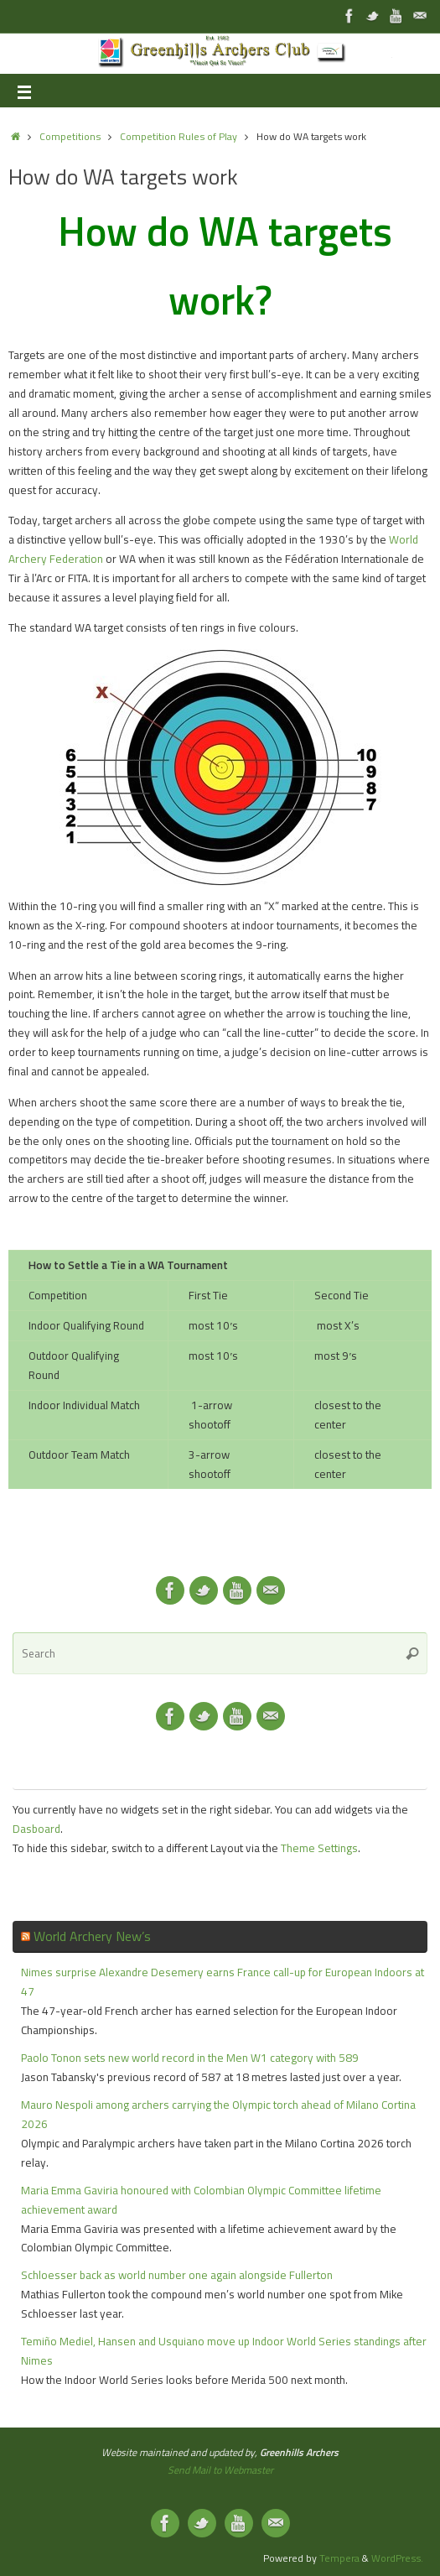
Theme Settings (319, 1848)
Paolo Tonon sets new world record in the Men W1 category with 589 (190, 2057)
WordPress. (397, 2558)
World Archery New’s (92, 1936)
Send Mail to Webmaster (220, 2470)
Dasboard (36, 1828)
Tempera (339, 2558)
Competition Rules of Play (178, 136)
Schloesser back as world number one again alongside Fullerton (177, 2274)
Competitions (70, 136)
